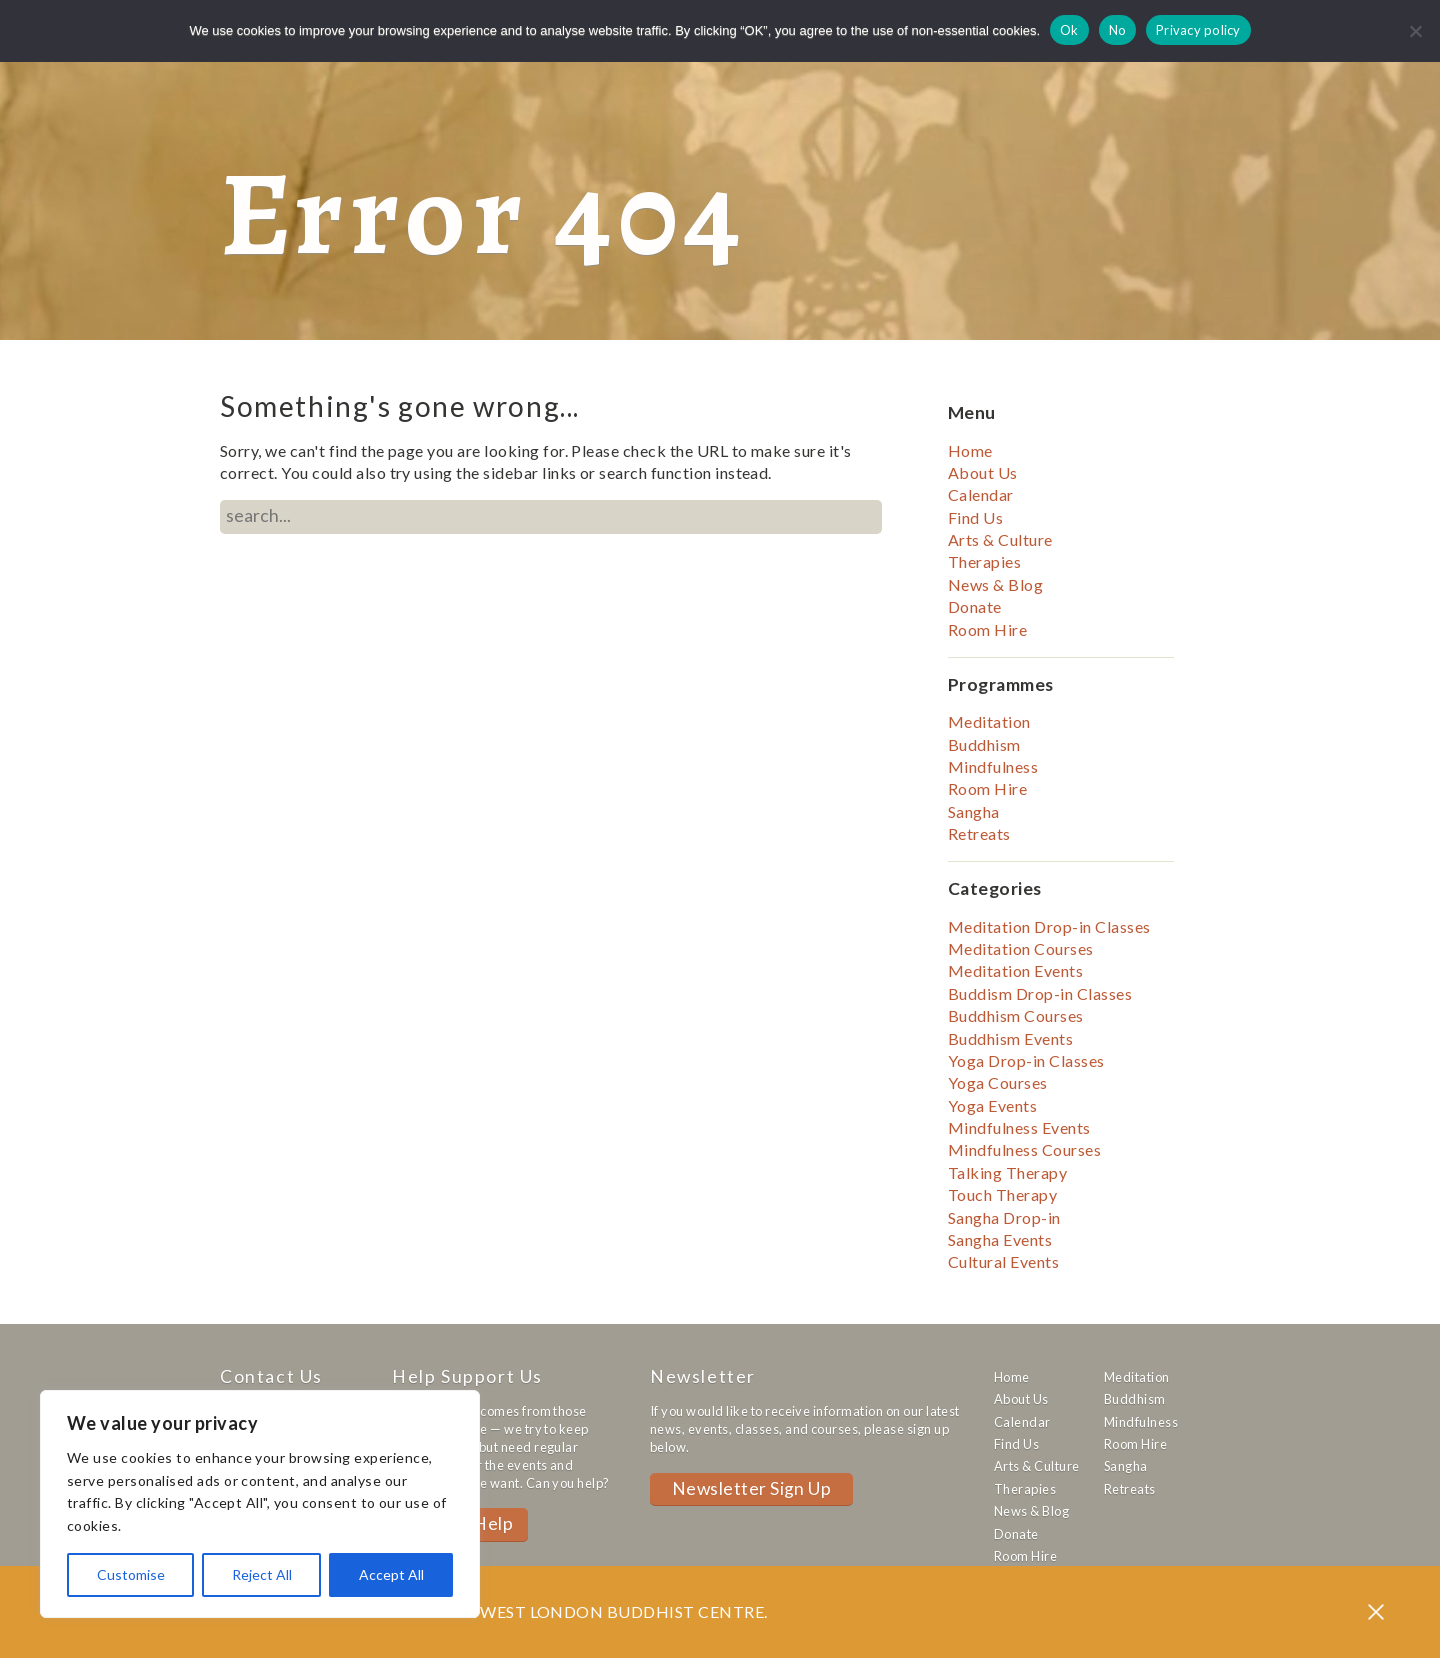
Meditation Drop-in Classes (1049, 926)
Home (970, 450)
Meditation (989, 721)
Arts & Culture (1000, 539)
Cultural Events (1003, 1261)
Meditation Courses (1021, 948)
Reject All (262, 1574)
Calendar (981, 494)
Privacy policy (1198, 30)
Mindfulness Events (1019, 1127)
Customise (131, 1574)
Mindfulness (993, 766)
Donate (975, 606)
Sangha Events (1000, 1239)
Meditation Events (1015, 970)
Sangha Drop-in (1004, 1217)
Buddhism (984, 744)
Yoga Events (992, 1105)
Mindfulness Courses (1024, 1149)
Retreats (979, 833)
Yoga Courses (998, 1082)
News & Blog (995, 584)
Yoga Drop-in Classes (1026, 1060)
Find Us (975, 517)
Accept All (391, 1574)
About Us (983, 472)
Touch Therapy (1002, 1194)
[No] (1415, 31)
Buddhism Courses (1016, 1015)
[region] (260, 1504)
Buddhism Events (1010, 1038)
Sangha (974, 811)
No (1118, 30)
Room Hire (987, 629)
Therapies (984, 561)
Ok (1069, 30)
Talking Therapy (1007, 1172)
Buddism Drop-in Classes (1040, 993)
